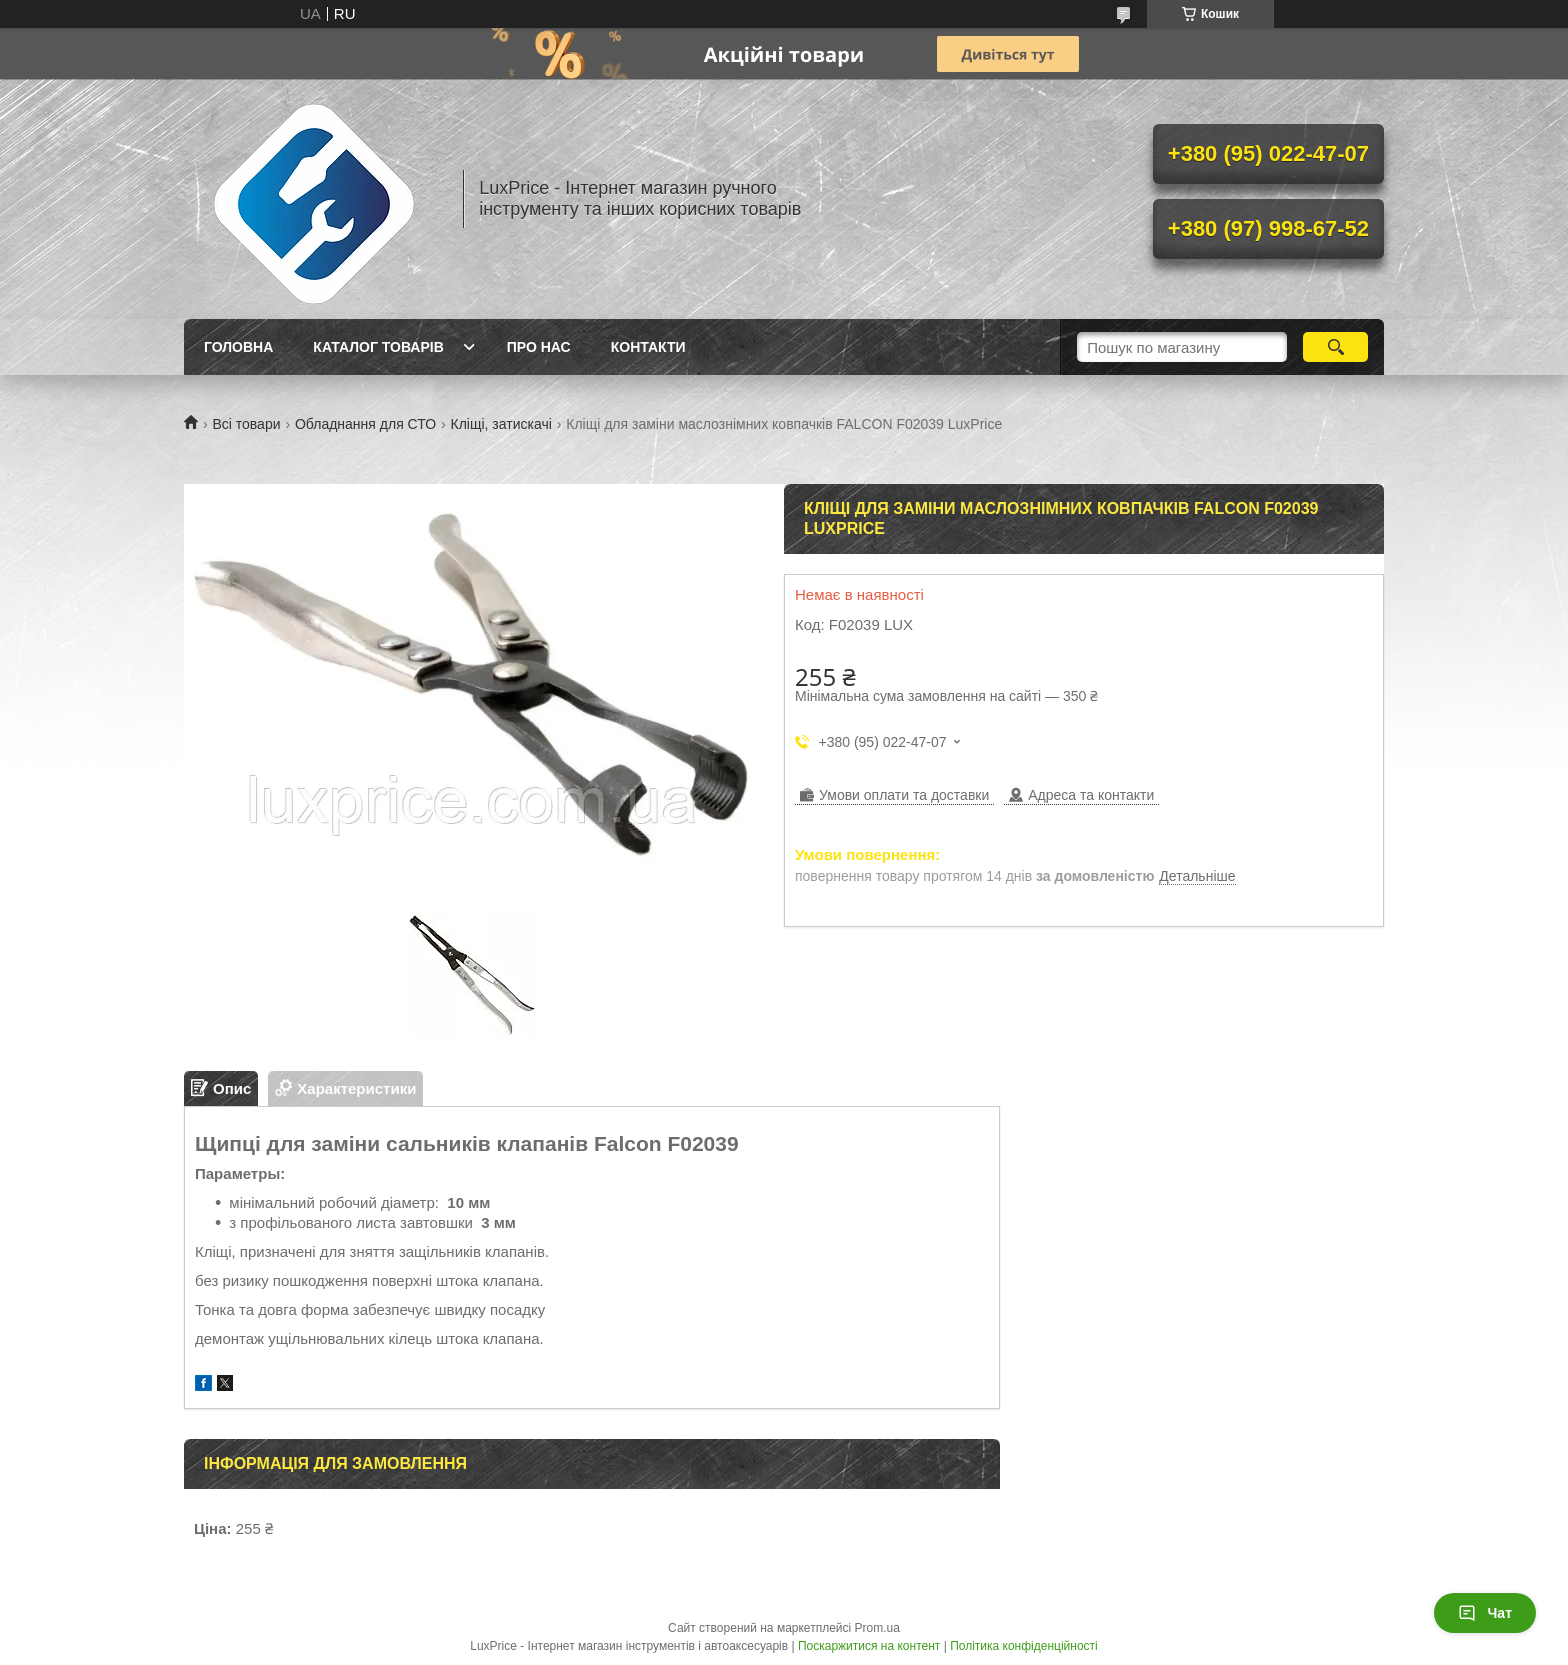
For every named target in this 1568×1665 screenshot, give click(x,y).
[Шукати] (1335, 347)
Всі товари (246, 424)
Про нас (539, 347)
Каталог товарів (378, 347)
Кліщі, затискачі (501, 424)
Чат (1485, 1613)
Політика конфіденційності (1024, 1646)
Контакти (648, 347)
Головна (238, 347)
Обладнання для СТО (365, 424)
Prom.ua (877, 1628)
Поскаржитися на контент (869, 1646)
